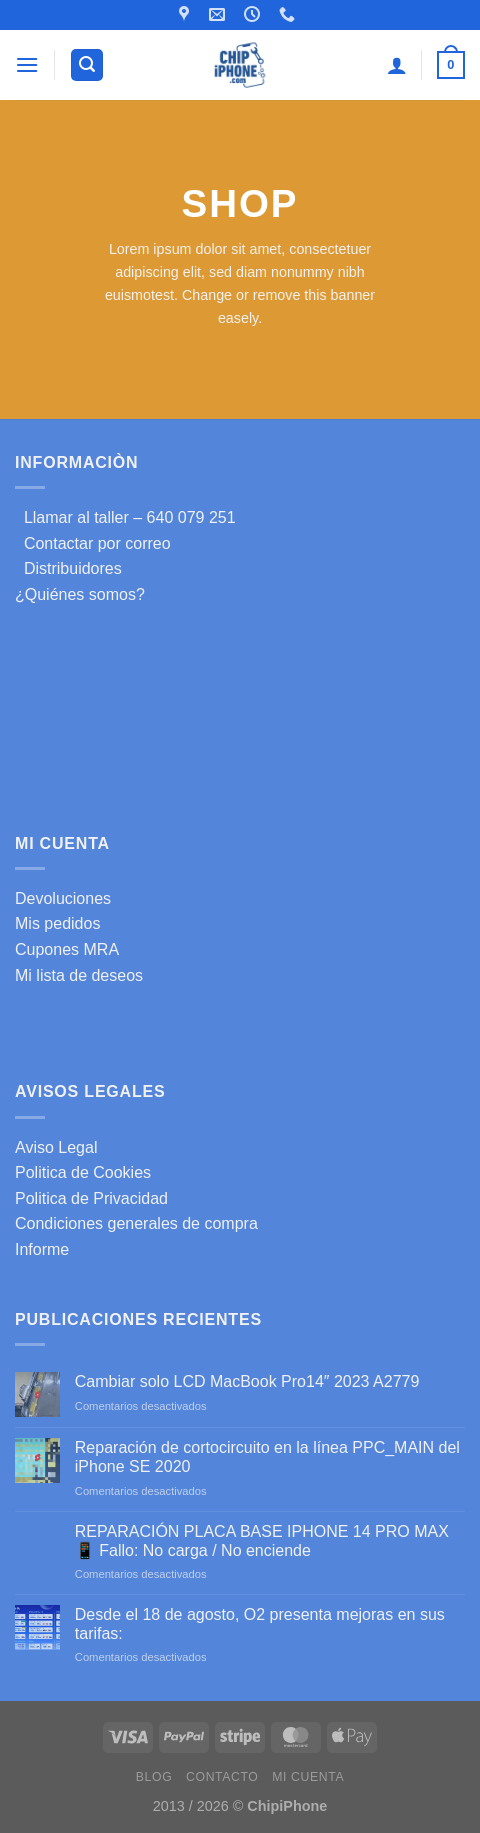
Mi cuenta (308, 1777)
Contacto (222, 1777)
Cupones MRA (67, 949)
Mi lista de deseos (79, 975)
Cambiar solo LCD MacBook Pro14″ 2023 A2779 (247, 1381)
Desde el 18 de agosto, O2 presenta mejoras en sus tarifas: (260, 1624)
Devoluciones (63, 898)
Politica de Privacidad (91, 1198)
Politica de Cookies (83, 1172)
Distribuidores (68, 568)
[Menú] (27, 64)
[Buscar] (87, 65)
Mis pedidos (57, 923)
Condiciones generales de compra (136, 1223)
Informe (42, 1249)
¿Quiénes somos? (80, 594)
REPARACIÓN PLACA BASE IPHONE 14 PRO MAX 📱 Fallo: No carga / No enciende (262, 1541)
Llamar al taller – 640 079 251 (125, 517)
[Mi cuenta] (397, 65)
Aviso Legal (56, 1147)
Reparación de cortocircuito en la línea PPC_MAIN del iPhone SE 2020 (267, 1457)
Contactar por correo (93, 543)
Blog (154, 1777)
